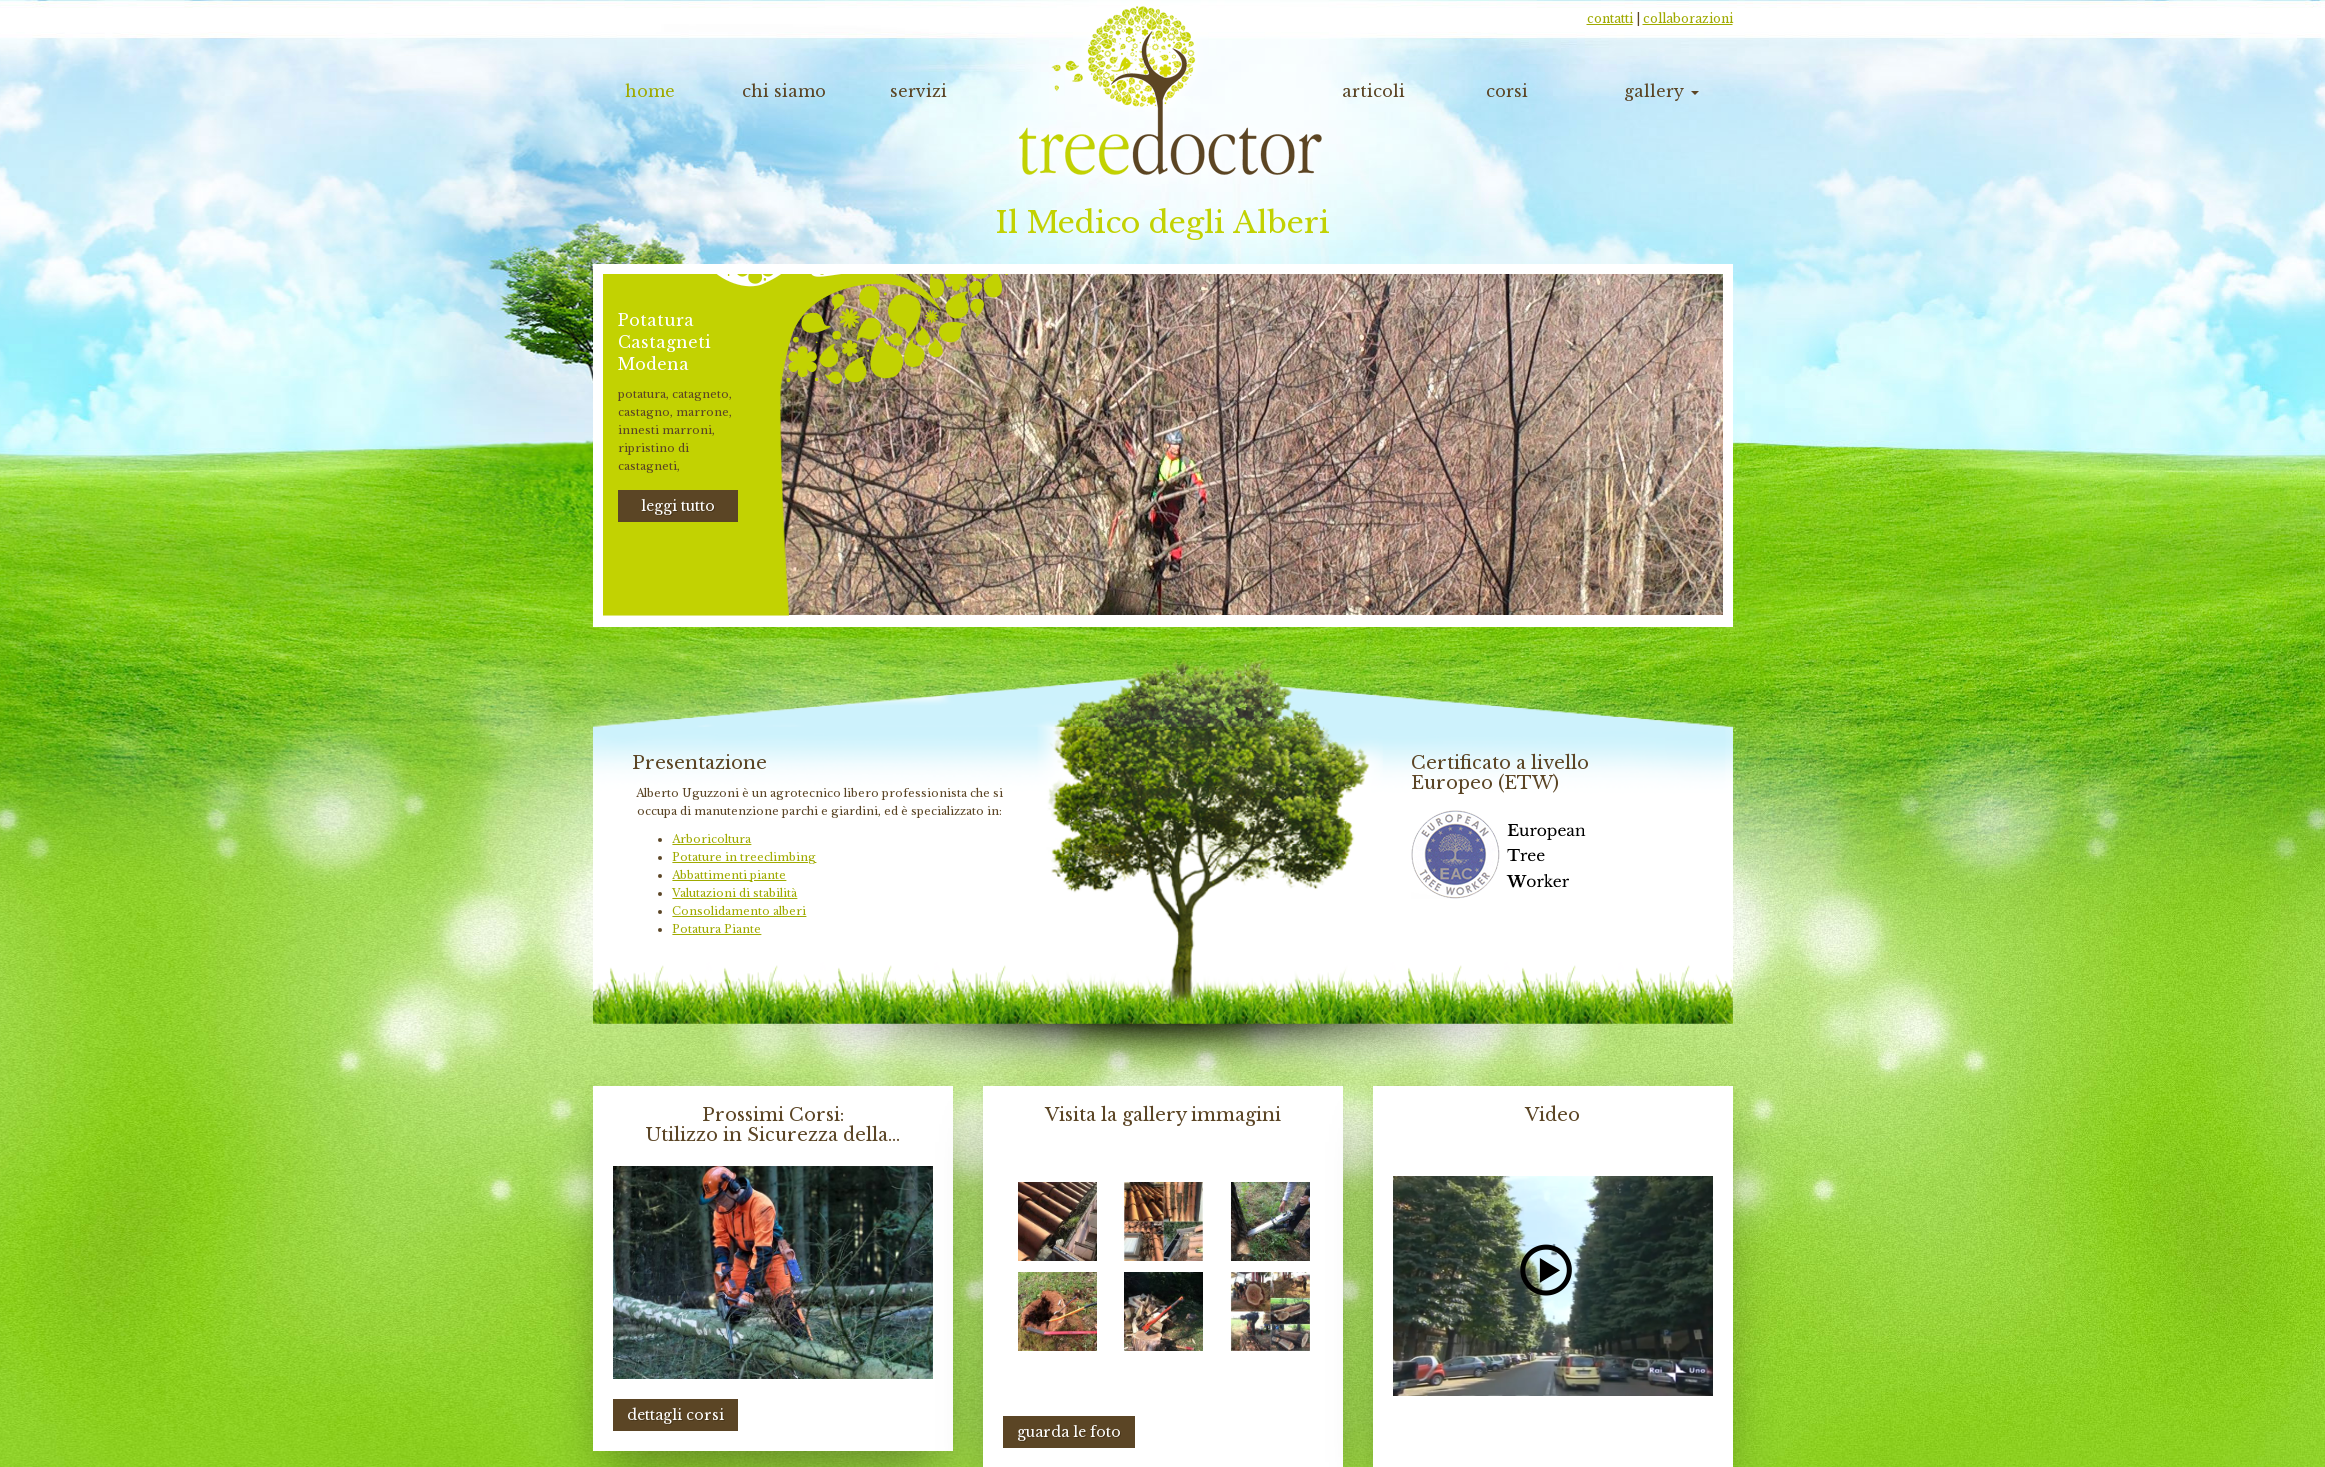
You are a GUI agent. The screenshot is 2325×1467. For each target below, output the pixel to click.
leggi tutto (678, 506)
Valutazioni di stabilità (734, 893)
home (650, 91)
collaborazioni (1688, 18)
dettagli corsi (675, 1415)
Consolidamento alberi (739, 911)
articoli (1373, 91)
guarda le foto (1069, 1432)
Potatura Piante (716, 929)
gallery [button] (1661, 91)
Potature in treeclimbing (744, 857)
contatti (1610, 18)
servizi (918, 91)
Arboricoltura (711, 839)
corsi (1507, 91)
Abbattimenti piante (729, 875)
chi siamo (784, 91)
